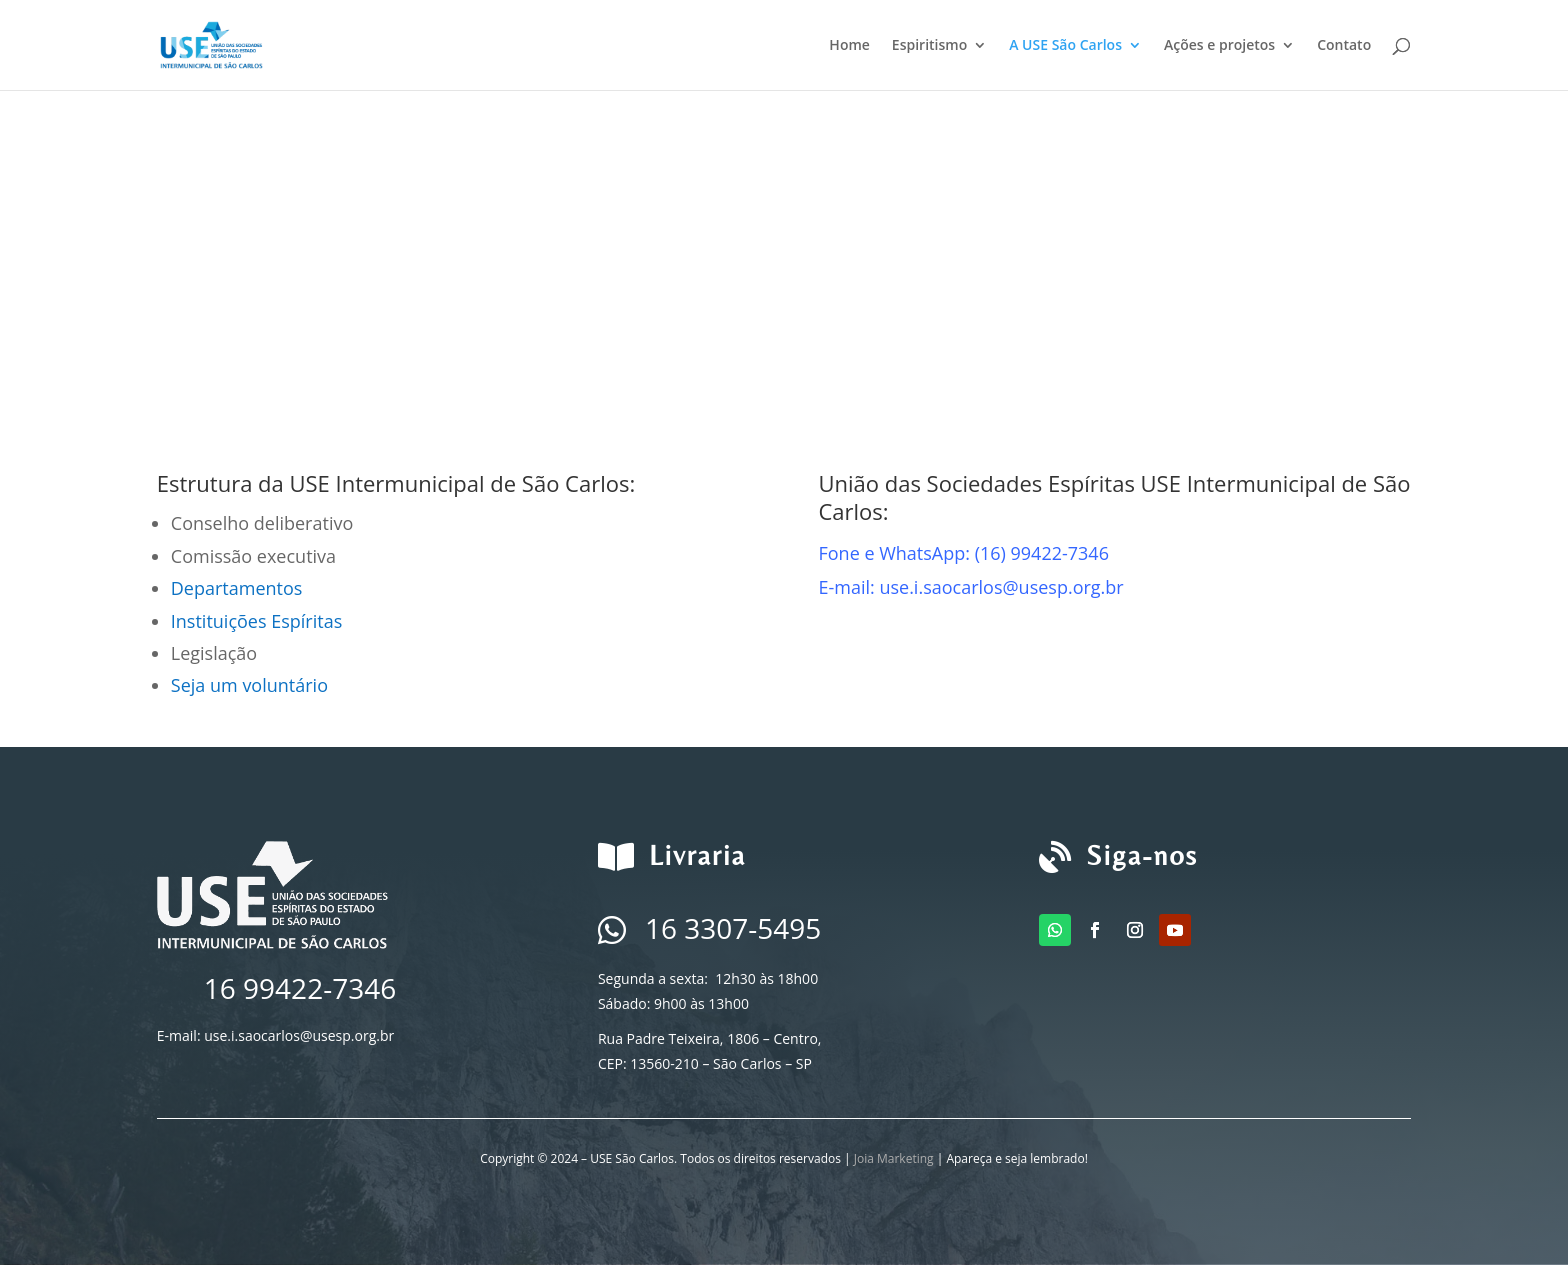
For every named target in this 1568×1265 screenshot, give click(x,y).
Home (849, 46)
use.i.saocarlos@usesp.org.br (299, 1035)
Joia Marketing (894, 1158)
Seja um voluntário (249, 685)
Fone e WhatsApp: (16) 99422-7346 (963, 553)
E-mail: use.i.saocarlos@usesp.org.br (970, 587)
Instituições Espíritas (256, 621)
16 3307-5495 (733, 928)
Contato (1344, 46)
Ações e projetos (1219, 46)
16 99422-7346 (300, 988)
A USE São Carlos (1065, 46)
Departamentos (237, 588)
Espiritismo (929, 46)
